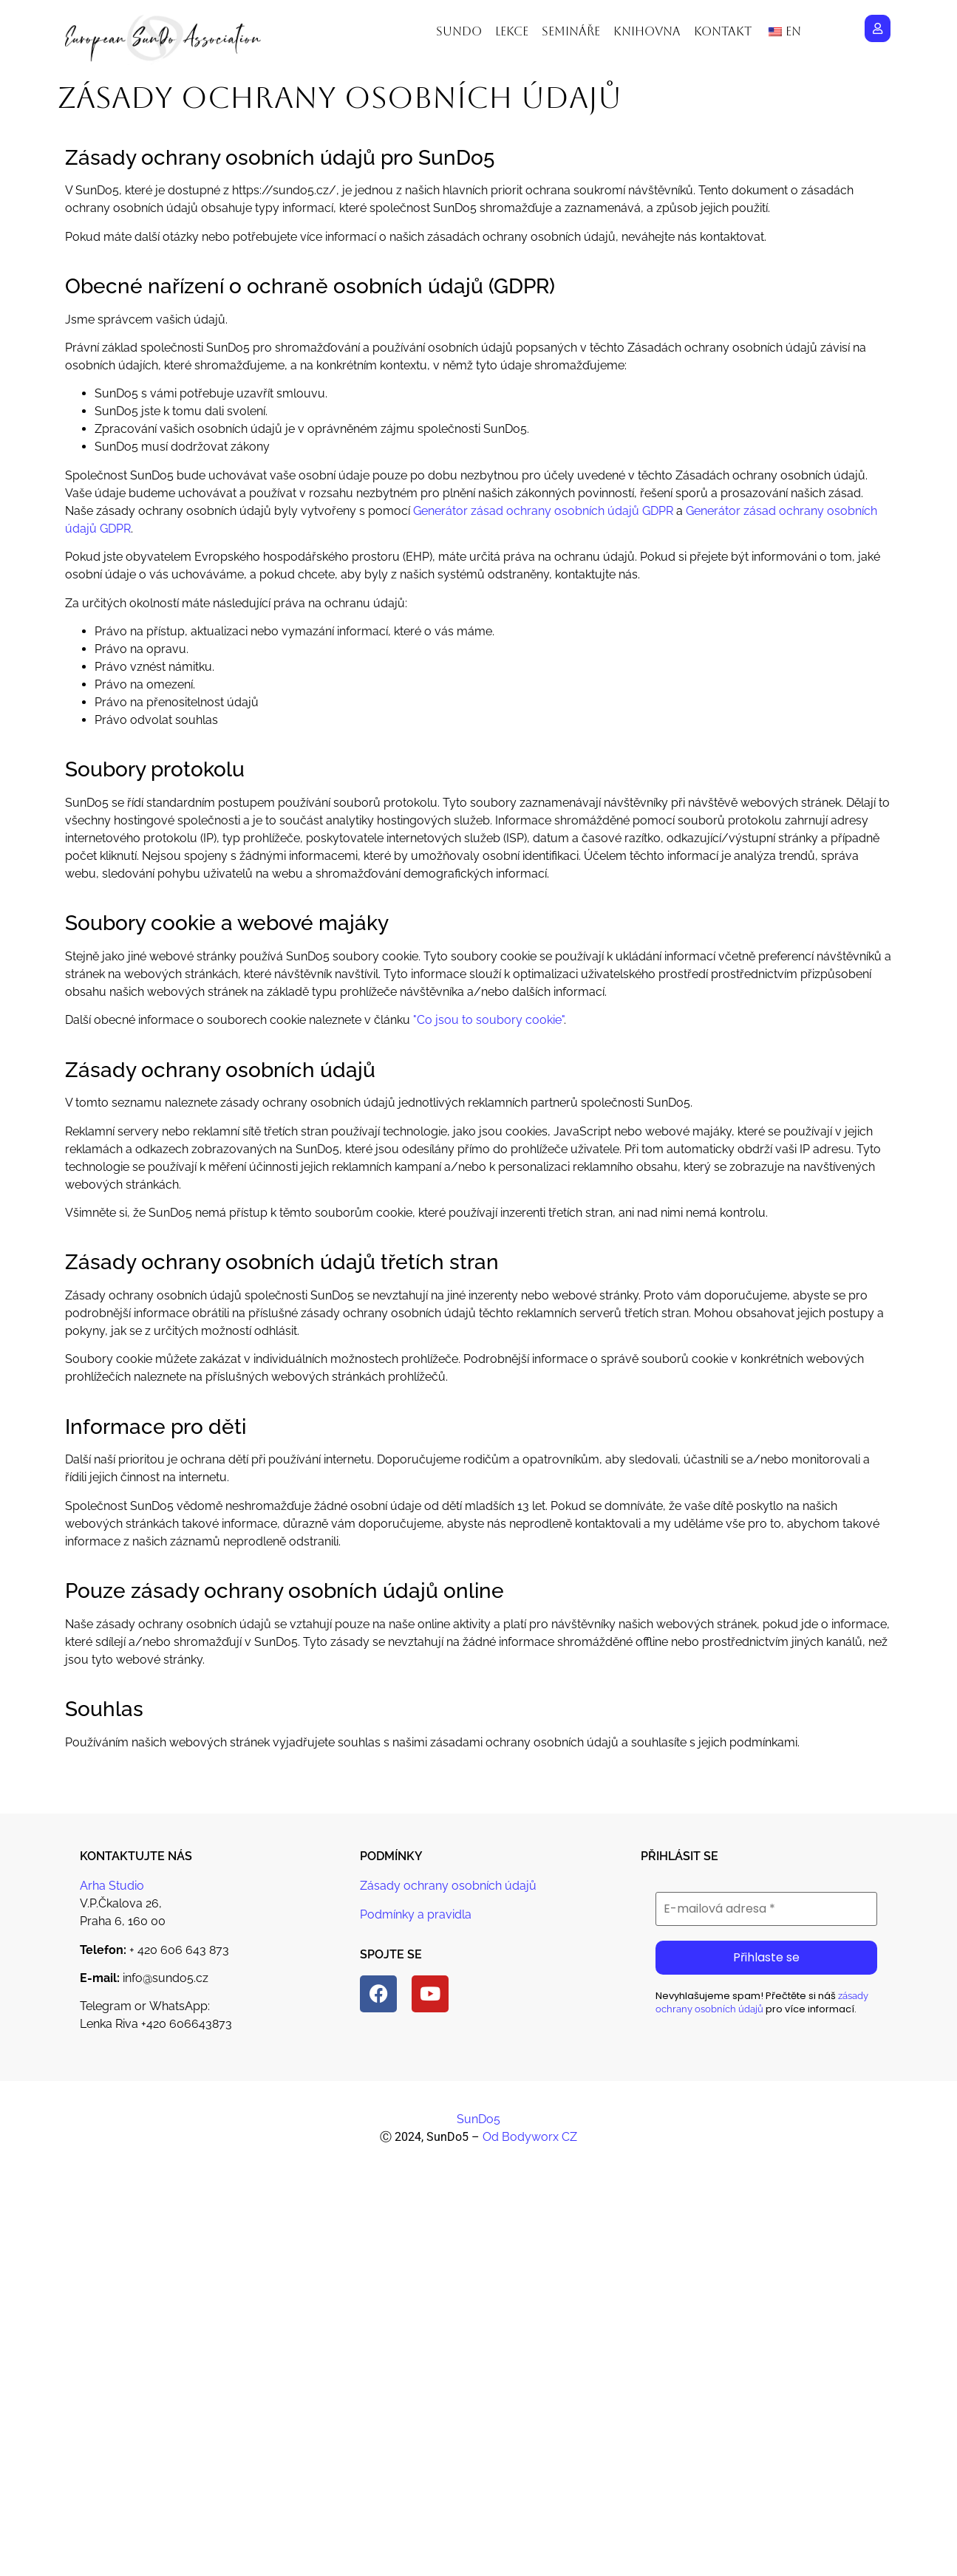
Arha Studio (112, 1886)
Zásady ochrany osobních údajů (448, 1886)
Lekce (511, 31)
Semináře (571, 31)
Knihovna (647, 31)
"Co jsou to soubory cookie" (488, 1020)
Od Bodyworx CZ (530, 2137)
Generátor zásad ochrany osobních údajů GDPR (543, 511)
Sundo (459, 31)
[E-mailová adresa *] (766, 1909)
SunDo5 (478, 2119)
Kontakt (723, 31)
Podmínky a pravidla (415, 1914)
